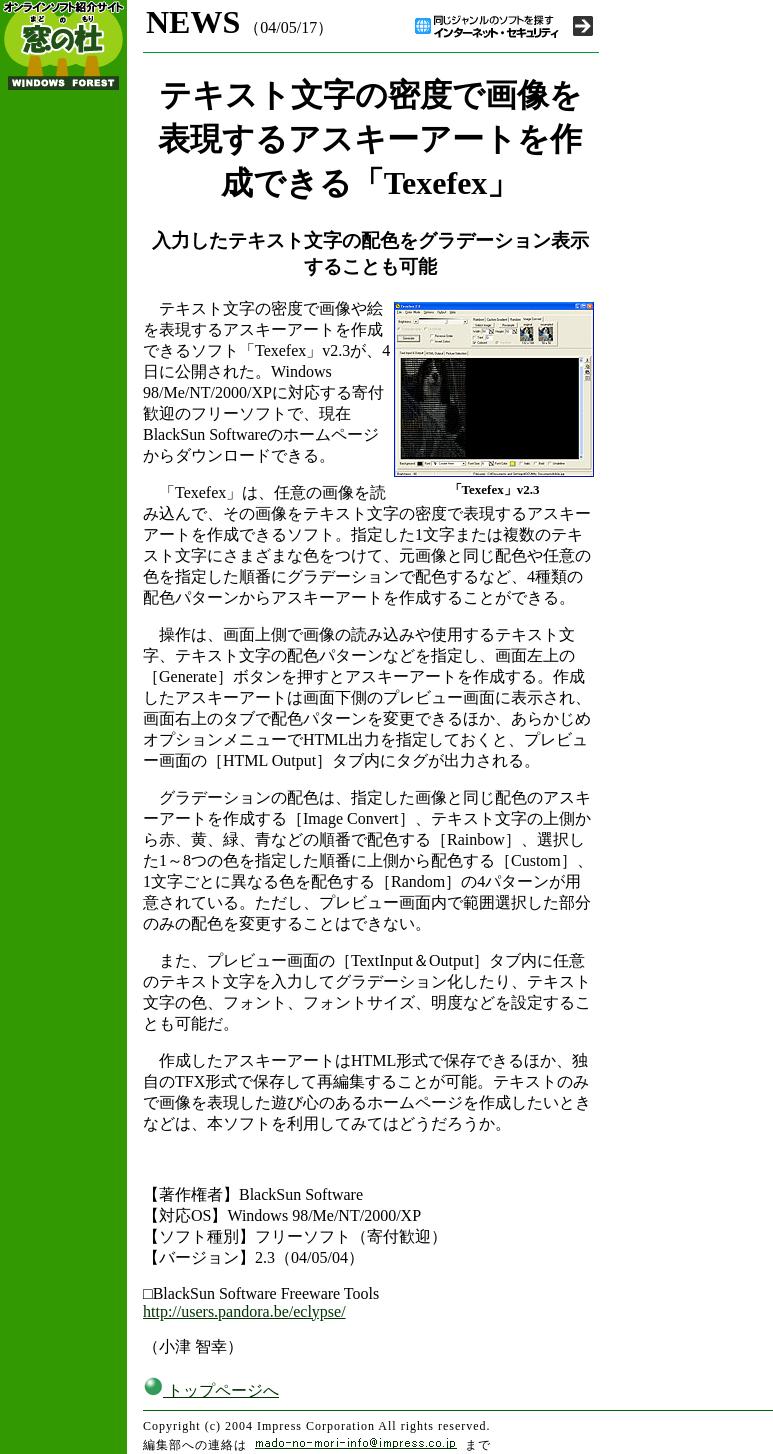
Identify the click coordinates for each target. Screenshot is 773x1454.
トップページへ (211, 1390)
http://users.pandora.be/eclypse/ (244, 1311)
